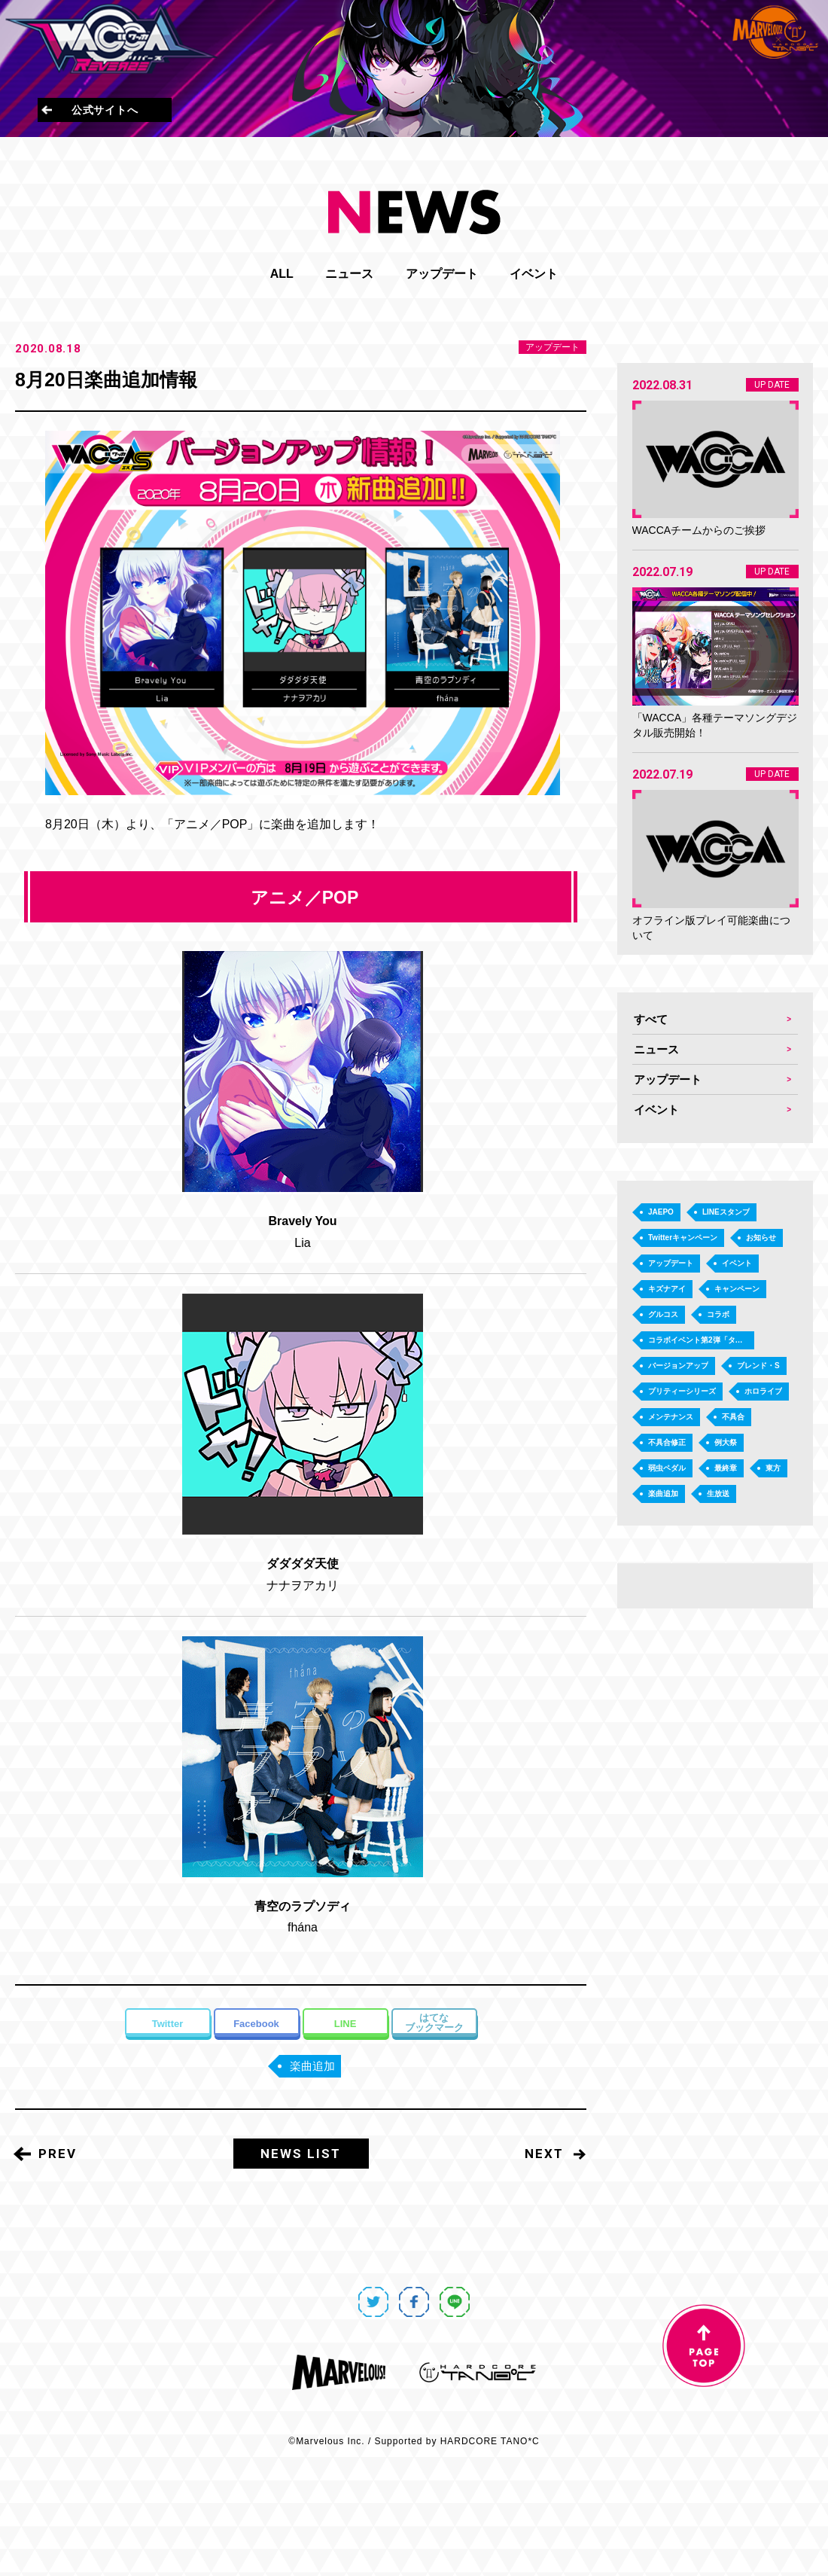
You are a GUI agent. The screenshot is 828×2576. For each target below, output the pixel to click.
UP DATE (772, 385)
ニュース (349, 273)
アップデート (442, 273)
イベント (534, 273)
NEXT (544, 2153)
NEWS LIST (300, 2153)
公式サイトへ (105, 110)
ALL (282, 273)
